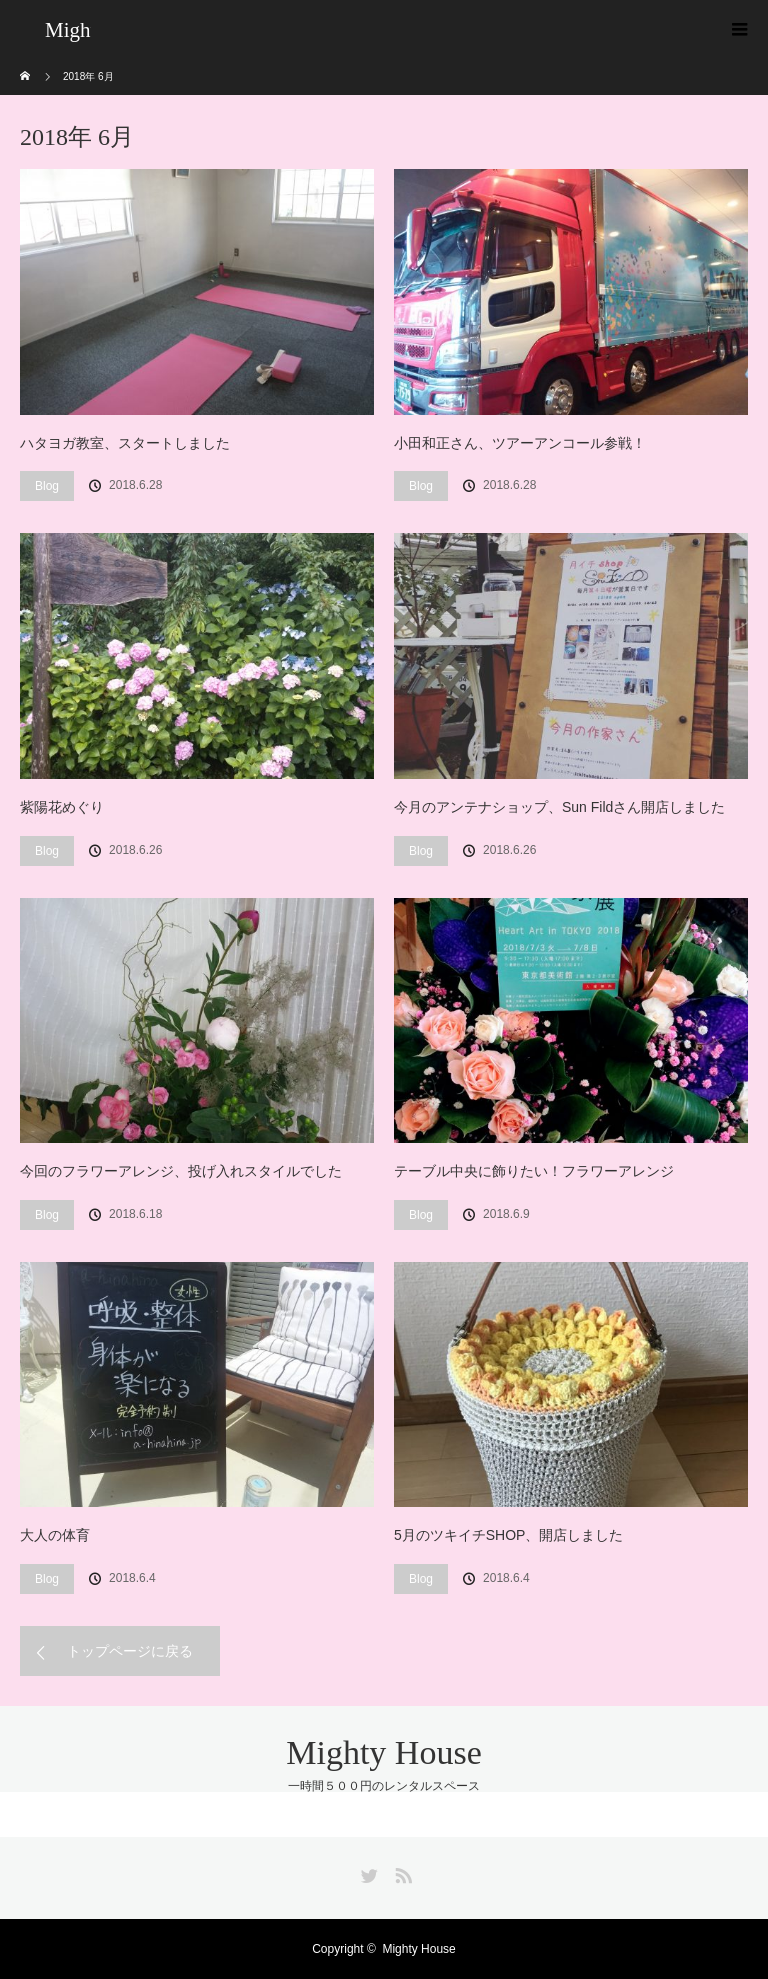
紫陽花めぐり (62, 807)
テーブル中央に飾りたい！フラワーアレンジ (534, 1171)
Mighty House (384, 1752)
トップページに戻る (130, 1651)
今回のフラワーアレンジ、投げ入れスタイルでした (181, 1171)
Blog (47, 486)
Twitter (367, 1872)
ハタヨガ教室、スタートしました (125, 443)
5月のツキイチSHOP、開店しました (508, 1535)
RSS (401, 1872)
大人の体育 (55, 1535)
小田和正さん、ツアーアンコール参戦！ (520, 443)
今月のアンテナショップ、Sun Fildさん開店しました (559, 807)
